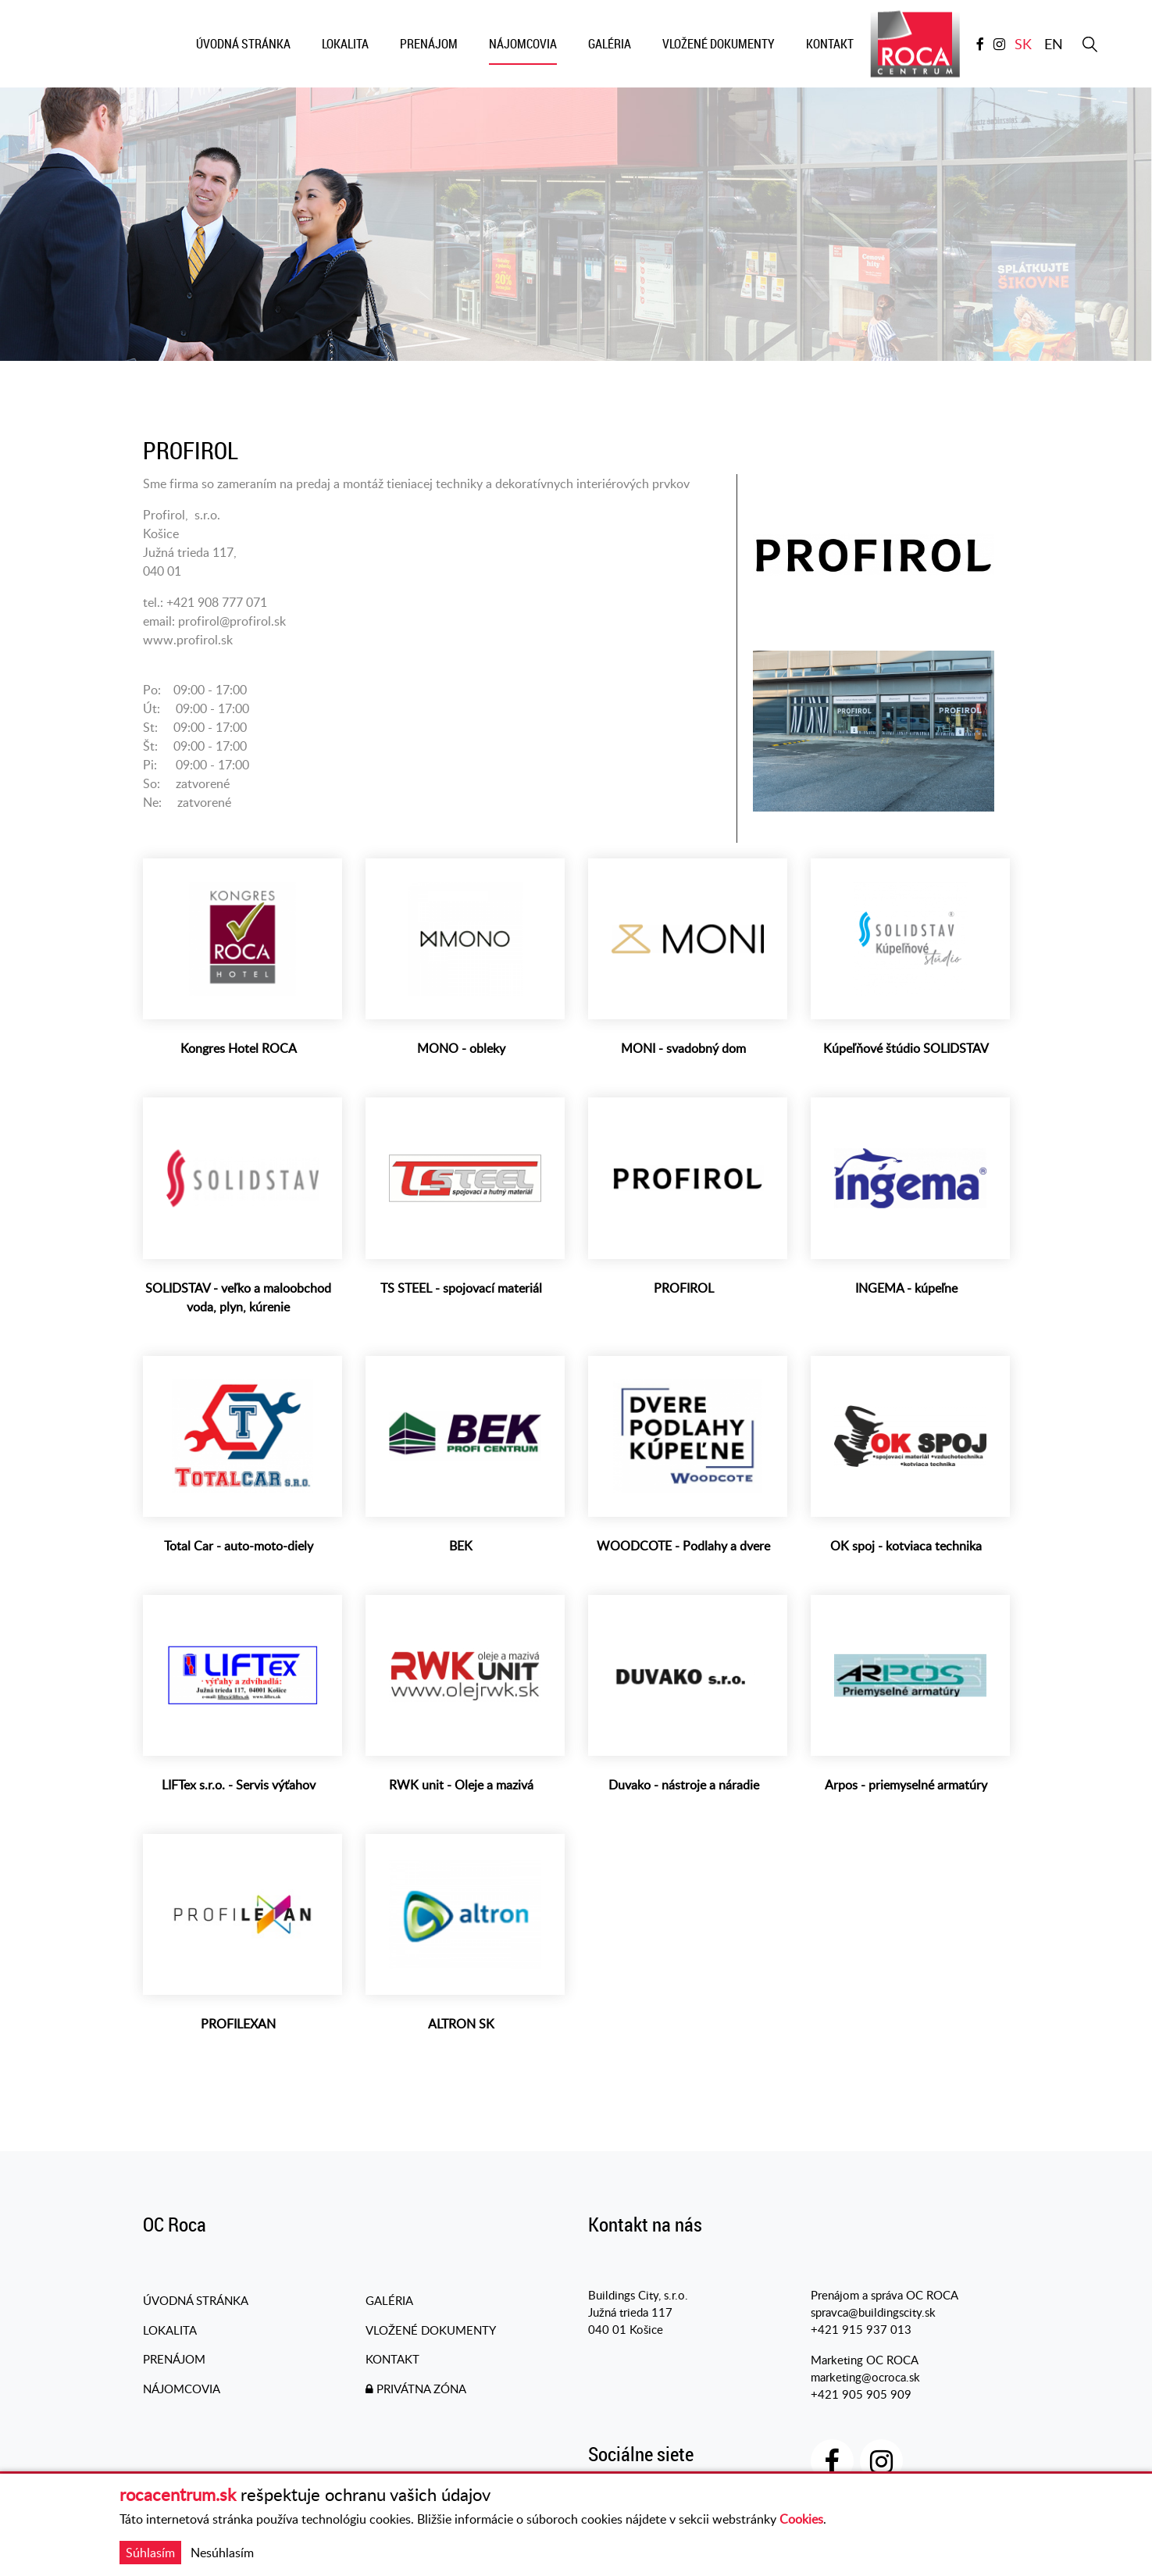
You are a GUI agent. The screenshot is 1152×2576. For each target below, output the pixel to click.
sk (1023, 44)
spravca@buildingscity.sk (873, 2313)
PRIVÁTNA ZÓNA (416, 2392)
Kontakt (392, 2363)
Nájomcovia (181, 2392)
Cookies (801, 2519)
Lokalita (170, 2332)
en (1053, 44)
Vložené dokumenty (431, 2332)
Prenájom (174, 2363)
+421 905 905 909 (861, 2396)
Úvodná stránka (195, 2302)
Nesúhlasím (222, 2552)
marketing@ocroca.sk (865, 2378)
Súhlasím (150, 2552)
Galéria (389, 2302)
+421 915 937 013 (861, 2331)
